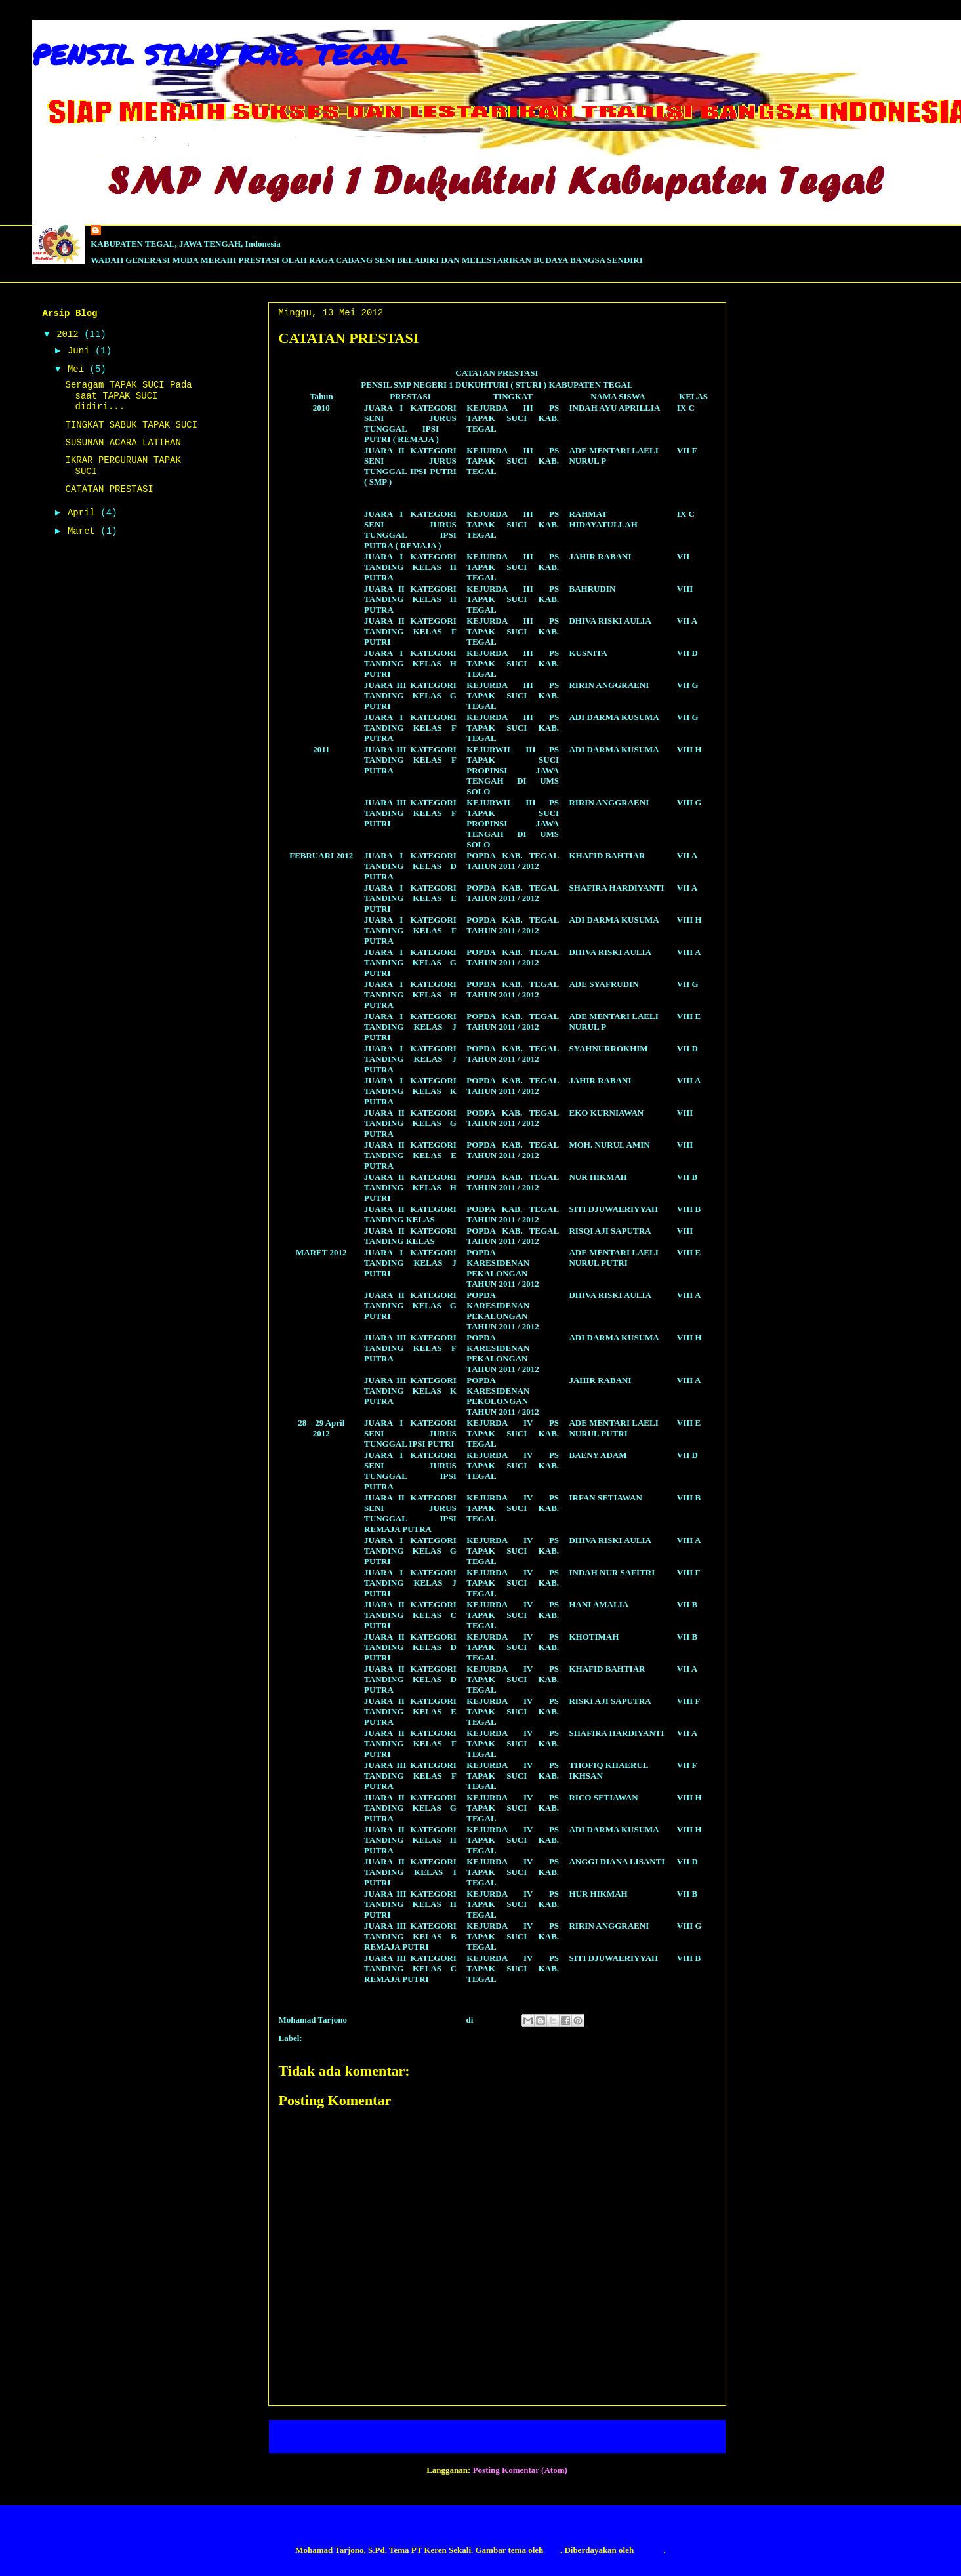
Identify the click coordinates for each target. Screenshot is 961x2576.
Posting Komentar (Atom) (520, 2470)
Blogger (649, 2550)
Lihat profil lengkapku (73, 276)
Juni (81, 351)
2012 (70, 334)
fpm (553, 2550)
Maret (84, 531)
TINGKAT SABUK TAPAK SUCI (131, 425)
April (84, 513)
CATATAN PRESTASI (345, 2038)
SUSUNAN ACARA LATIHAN (122, 442)
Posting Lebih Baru (321, 2436)
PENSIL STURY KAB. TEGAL (219, 53)
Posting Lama (685, 2436)
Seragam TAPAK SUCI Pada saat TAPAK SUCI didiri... (128, 396)
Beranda (509, 2436)
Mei (79, 369)
